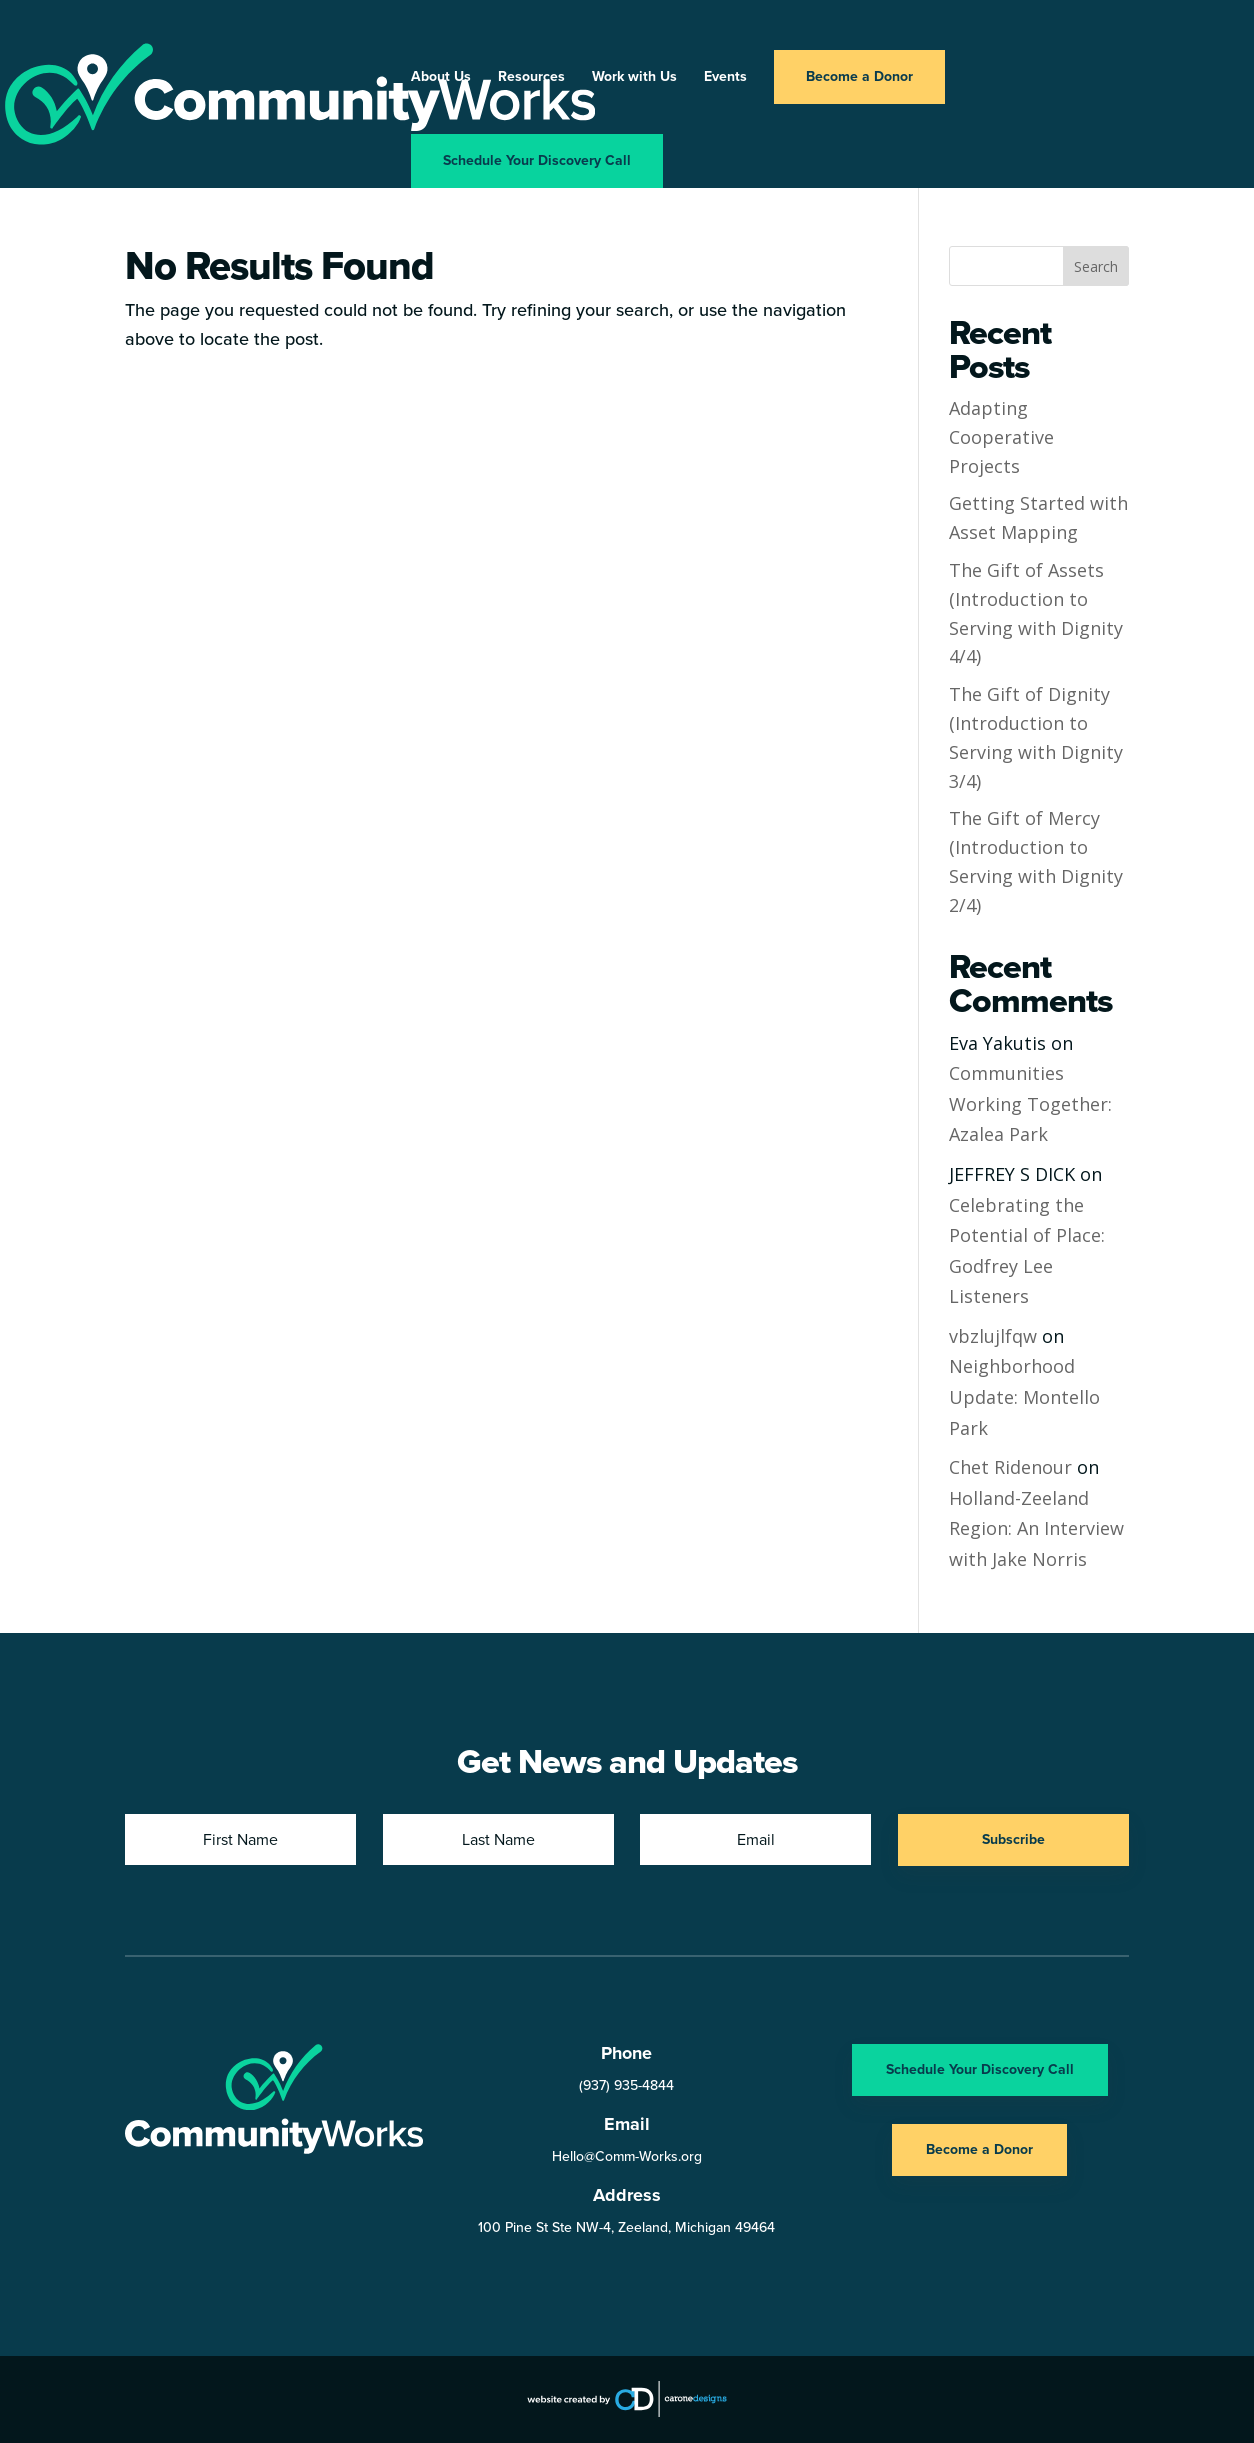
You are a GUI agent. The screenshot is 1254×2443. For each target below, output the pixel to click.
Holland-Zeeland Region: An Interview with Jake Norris (1036, 1528)
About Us (441, 78)
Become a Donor (859, 76)
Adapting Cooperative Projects (1001, 437)
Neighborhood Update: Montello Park (1024, 1396)
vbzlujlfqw (993, 1336)
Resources (531, 78)
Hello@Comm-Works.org (627, 2156)
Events (725, 78)
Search (1096, 266)
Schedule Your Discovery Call (537, 160)
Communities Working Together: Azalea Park (1030, 1103)
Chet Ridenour (1010, 1467)
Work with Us (634, 78)
